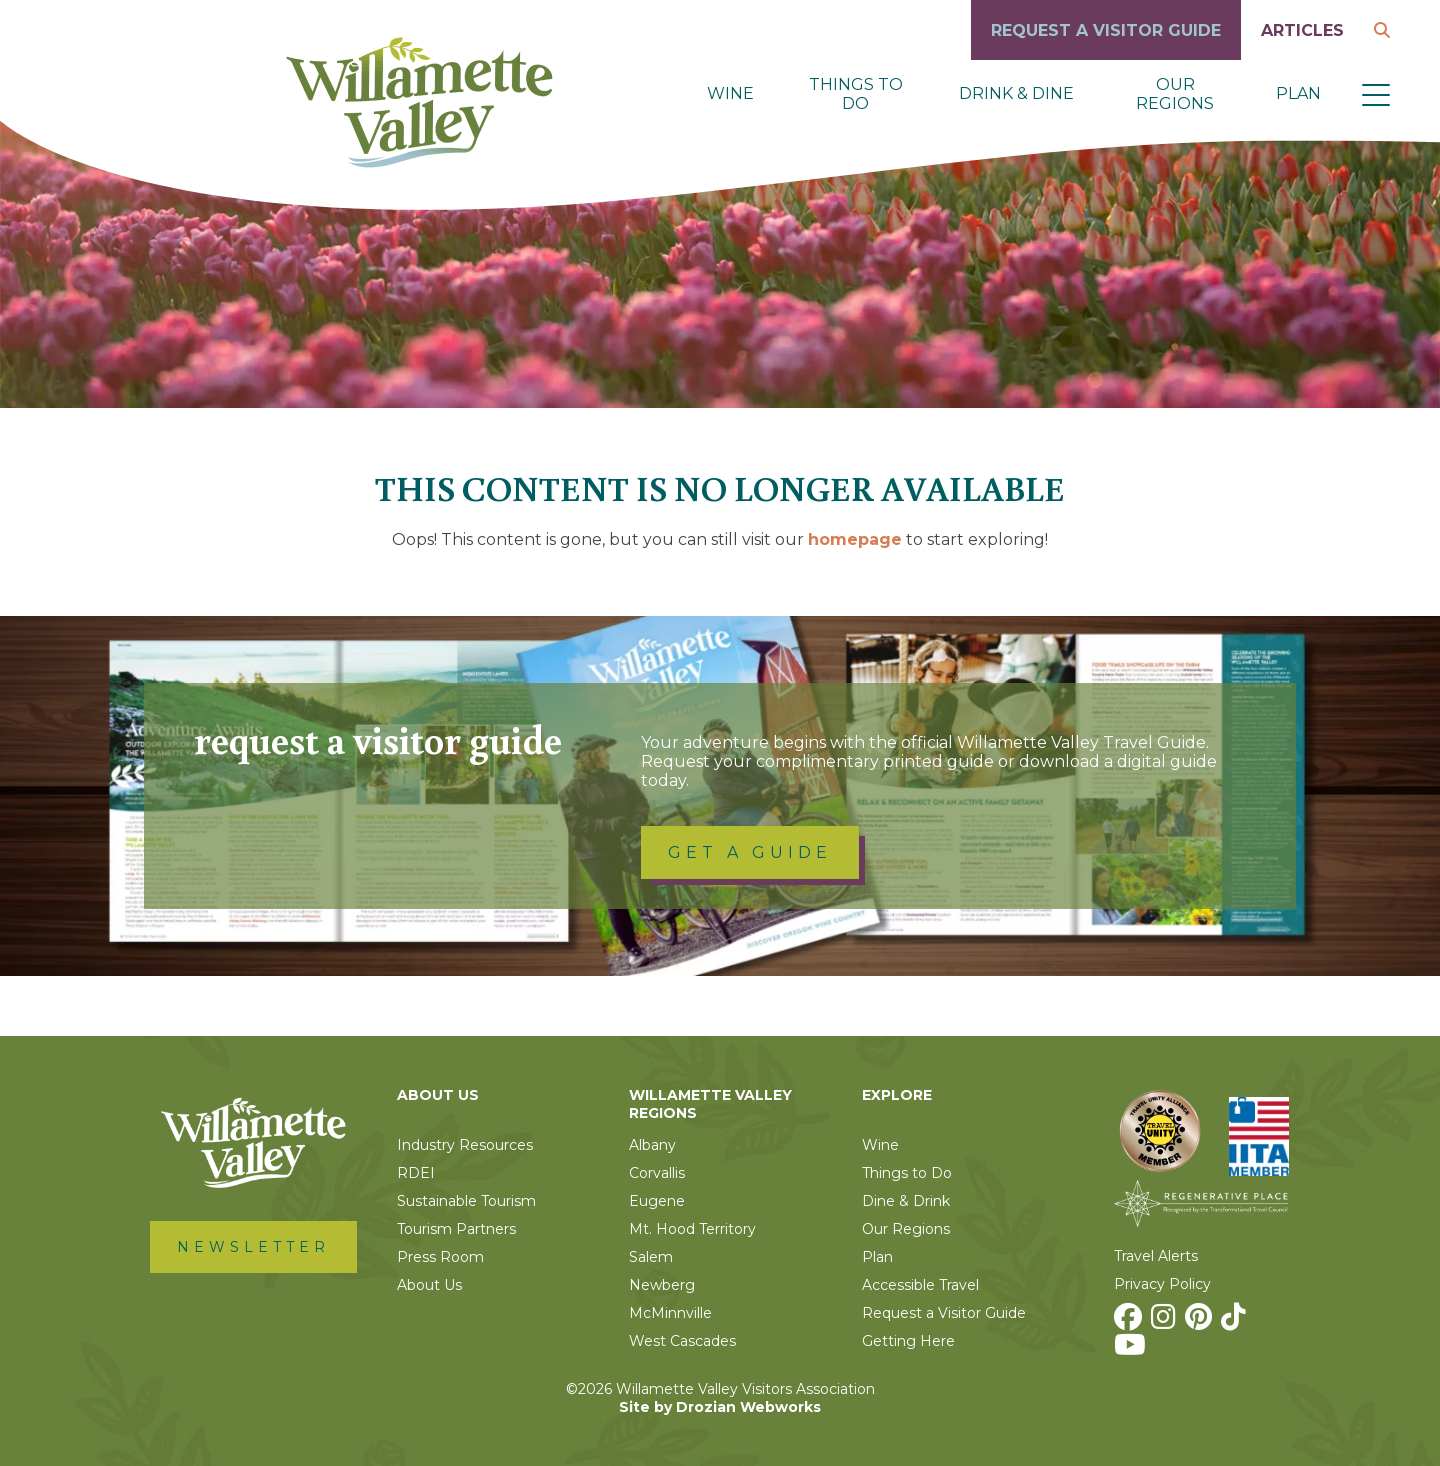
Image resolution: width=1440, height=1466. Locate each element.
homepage (855, 539)
